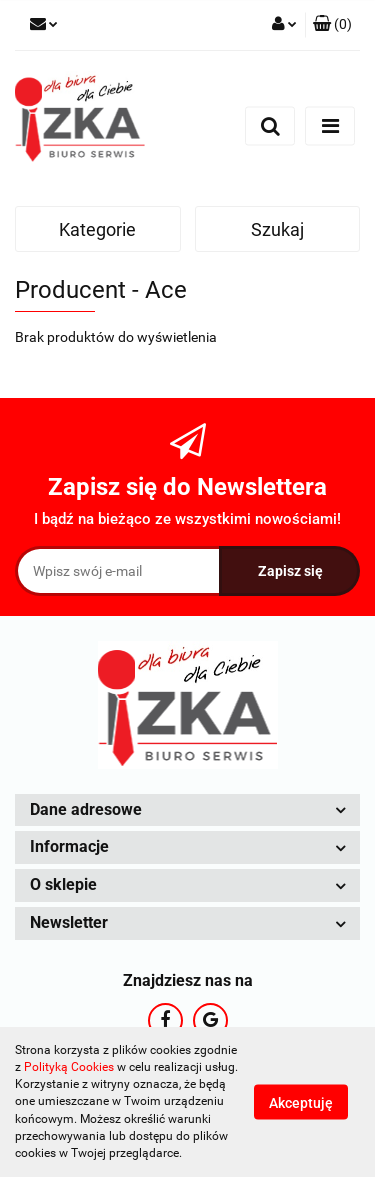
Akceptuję (301, 1103)
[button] (332, 25)
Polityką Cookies (69, 1067)
